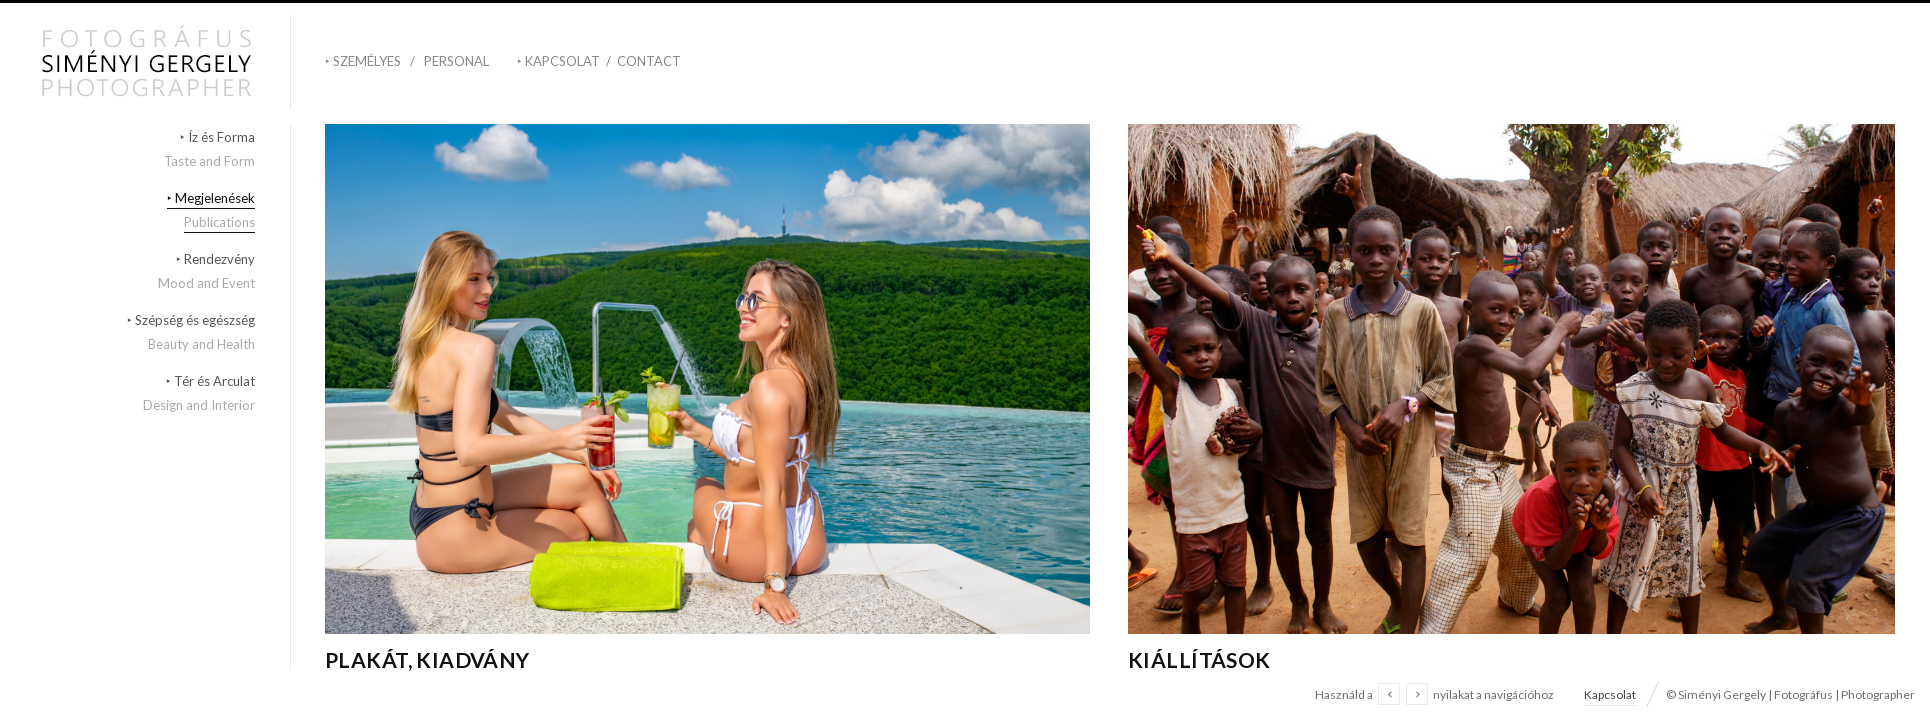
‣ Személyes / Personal (407, 61)
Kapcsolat (1610, 694)
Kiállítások (1199, 659)
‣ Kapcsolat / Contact (599, 61)
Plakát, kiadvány (427, 659)
